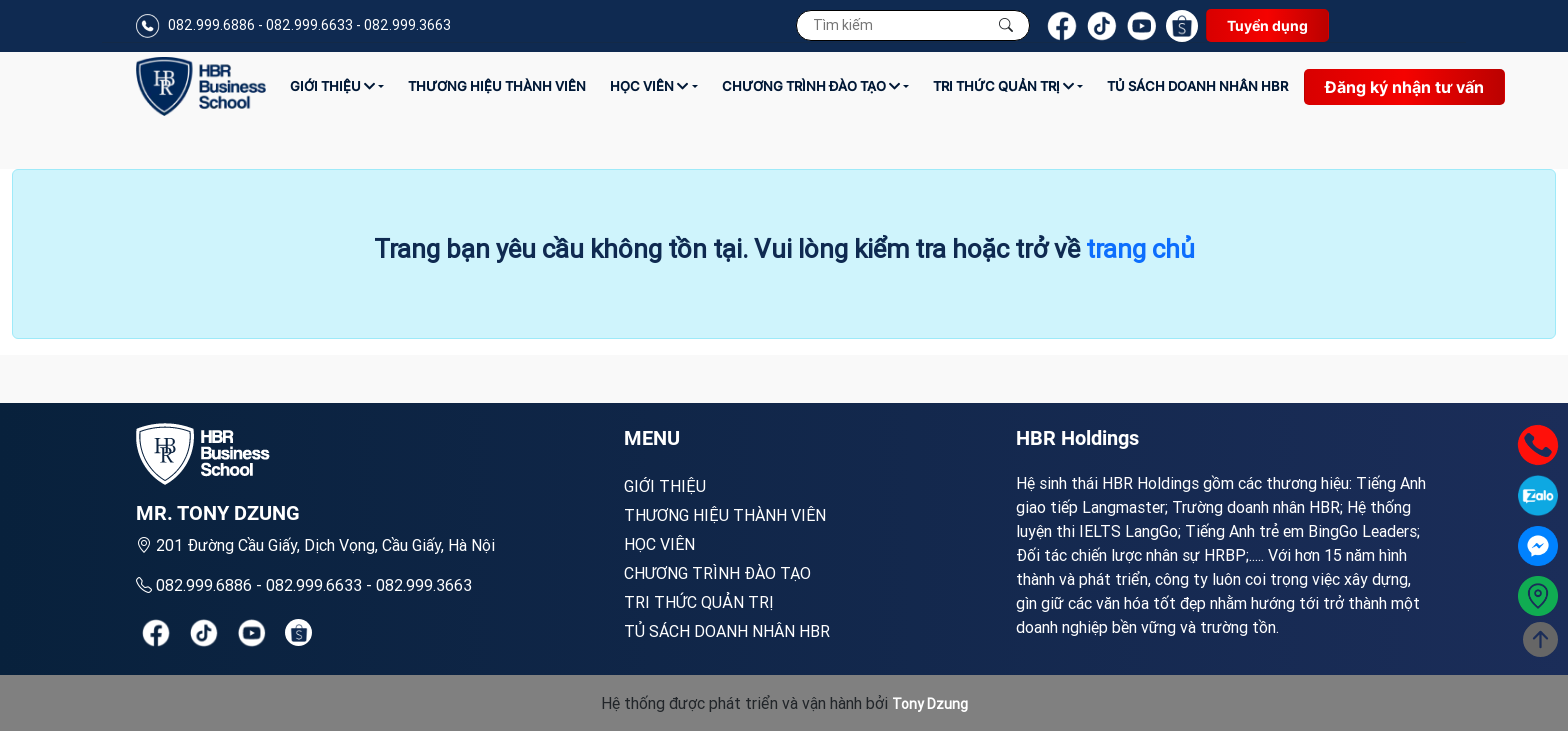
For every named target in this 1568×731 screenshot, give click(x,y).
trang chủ (1140, 249)
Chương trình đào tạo (811, 86)
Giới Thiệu (332, 86)
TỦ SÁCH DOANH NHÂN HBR (1197, 86)
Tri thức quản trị (1003, 86)
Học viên (649, 86)
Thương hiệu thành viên (497, 86)
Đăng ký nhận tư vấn (1404, 87)
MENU (652, 438)
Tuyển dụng (1267, 25)
